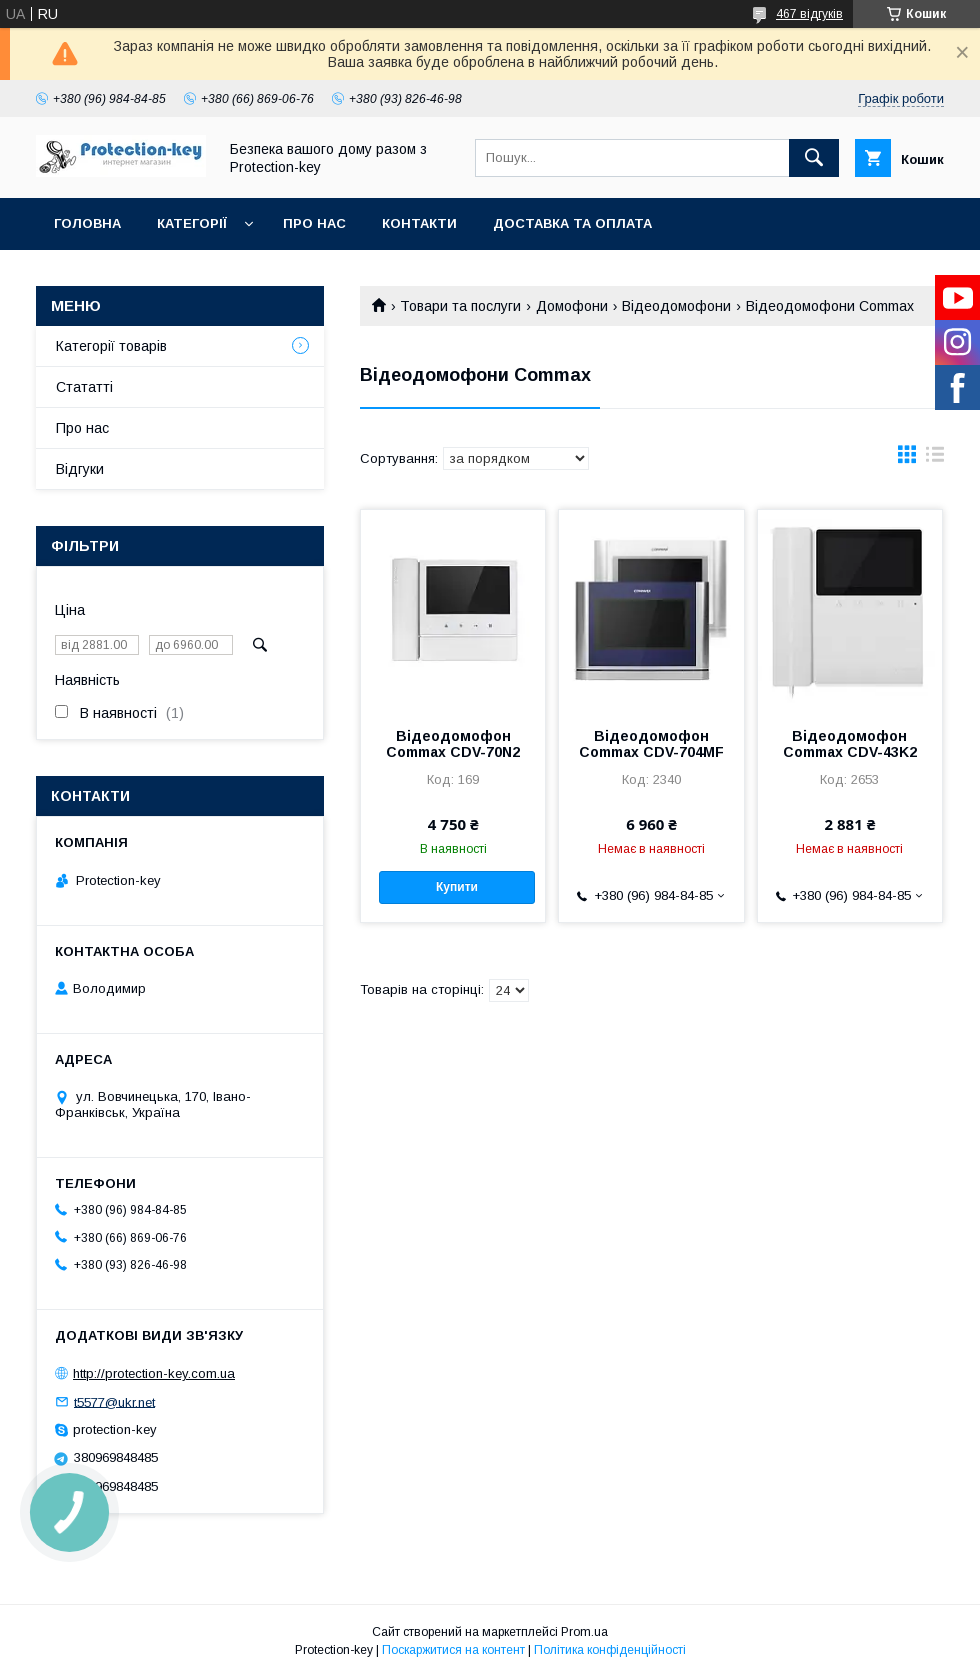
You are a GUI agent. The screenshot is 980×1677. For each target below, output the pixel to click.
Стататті (84, 387)
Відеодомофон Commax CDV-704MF (651, 744)
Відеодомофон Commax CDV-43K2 (850, 744)
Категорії (192, 223)
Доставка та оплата (572, 223)
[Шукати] (814, 158)
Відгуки (80, 469)
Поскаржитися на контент (453, 1650)
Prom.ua (584, 1632)
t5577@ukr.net (114, 1401)
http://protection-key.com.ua (154, 1373)
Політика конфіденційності (610, 1650)
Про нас (314, 223)
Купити (457, 887)
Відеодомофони (676, 306)
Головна (87, 223)
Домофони (572, 306)
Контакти (419, 223)
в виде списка (935, 459)
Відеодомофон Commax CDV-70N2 (453, 744)
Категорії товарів (111, 346)
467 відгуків (809, 14)
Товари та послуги (460, 306)
